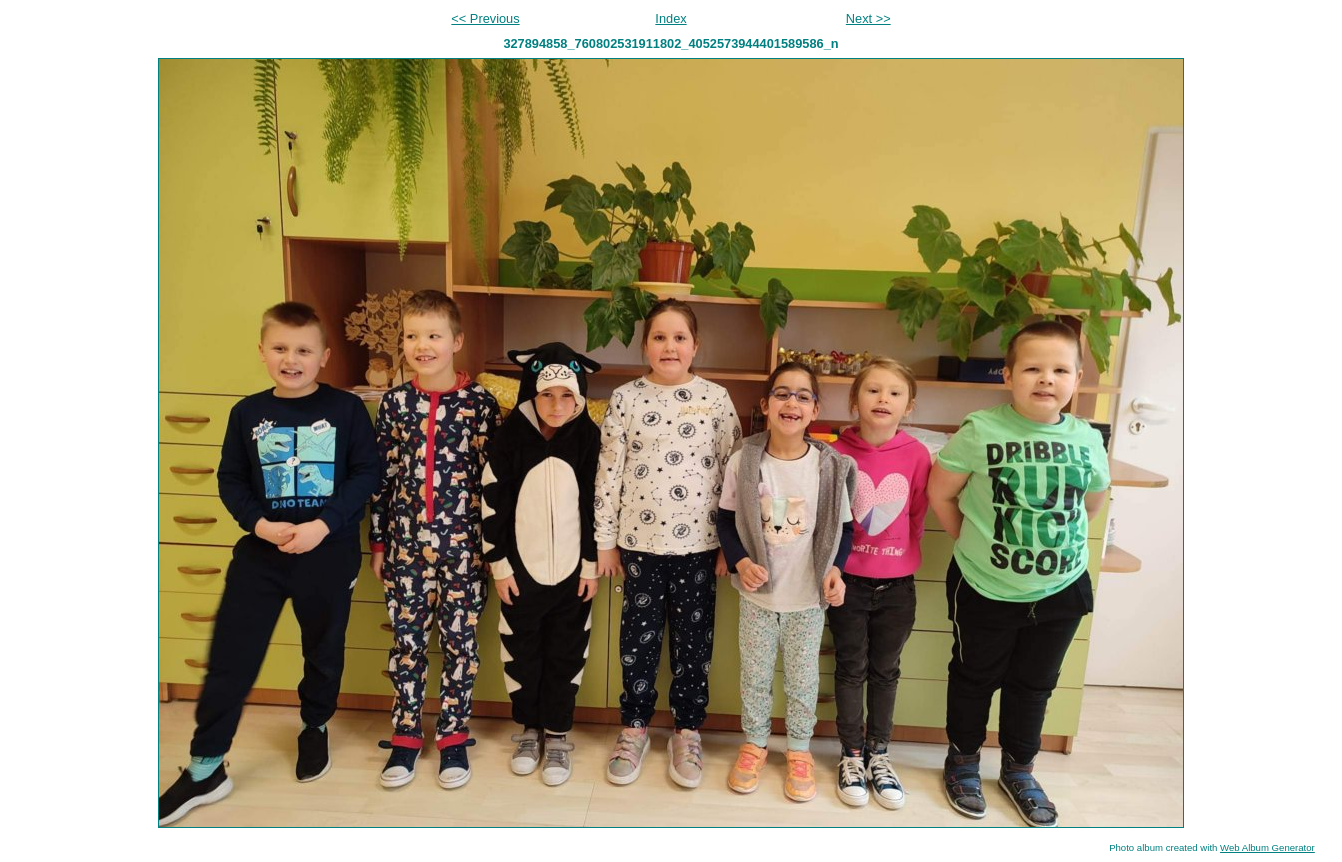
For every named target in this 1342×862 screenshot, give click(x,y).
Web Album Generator (1267, 847)
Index (670, 18)
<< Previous (485, 18)
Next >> (868, 18)
